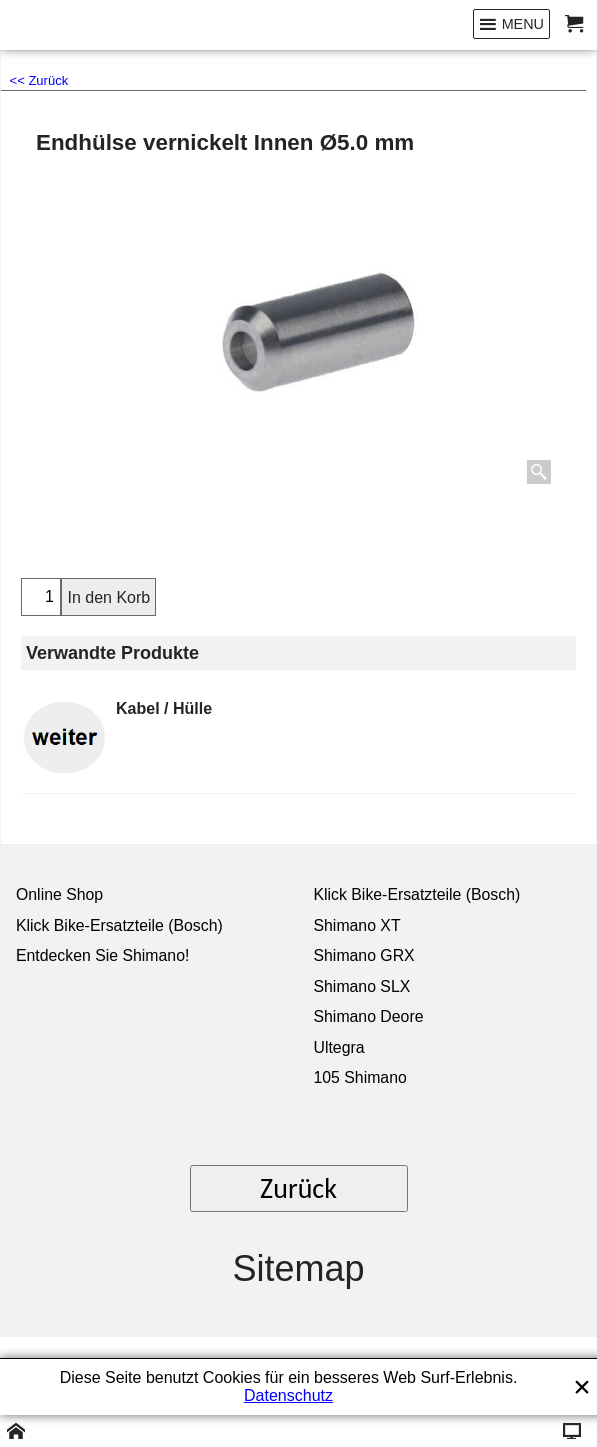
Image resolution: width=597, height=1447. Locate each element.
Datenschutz (288, 1395)
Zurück (298, 1188)
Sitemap (298, 1268)
